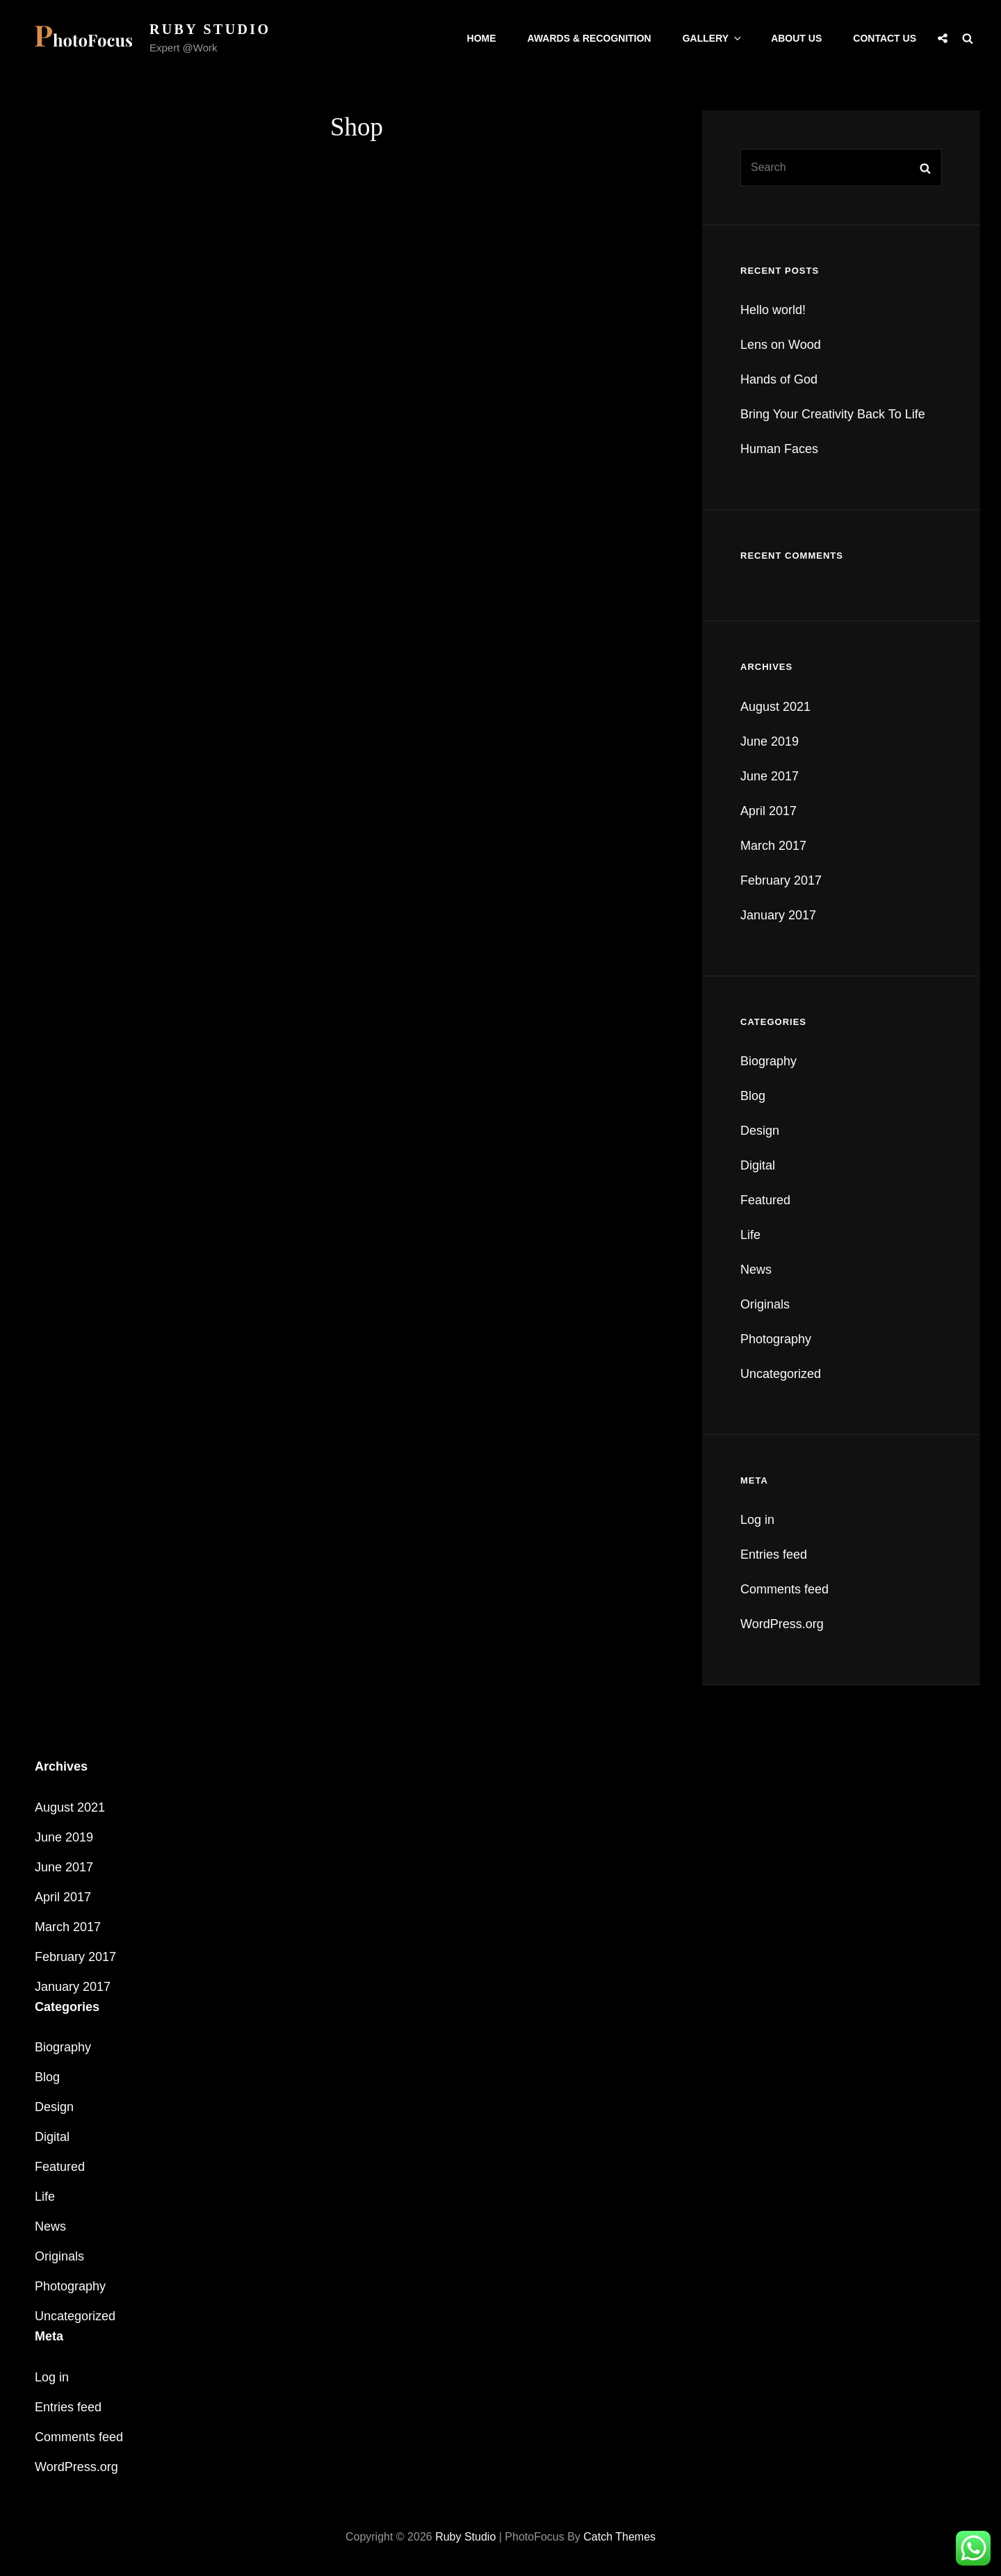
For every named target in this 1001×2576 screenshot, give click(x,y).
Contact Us (884, 38)
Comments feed (784, 1589)
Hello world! (773, 310)
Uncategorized (780, 1374)
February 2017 (781, 880)
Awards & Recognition (589, 38)
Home (481, 38)
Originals (765, 1304)
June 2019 (769, 741)
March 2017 (773, 846)
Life (750, 1235)
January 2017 (778, 915)
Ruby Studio (209, 29)
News (756, 1270)
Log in (757, 1520)
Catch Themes (619, 2537)
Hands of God (778, 379)
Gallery (713, 38)
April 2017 (768, 811)
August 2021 (775, 707)
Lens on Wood (780, 345)
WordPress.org (782, 1624)
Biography (768, 1061)
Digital (757, 1165)
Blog (752, 1096)
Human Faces (779, 449)
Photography (775, 1339)
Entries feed (773, 1554)
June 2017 (769, 776)
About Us (796, 38)
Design (759, 1131)
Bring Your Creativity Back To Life (832, 414)
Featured (765, 1200)
